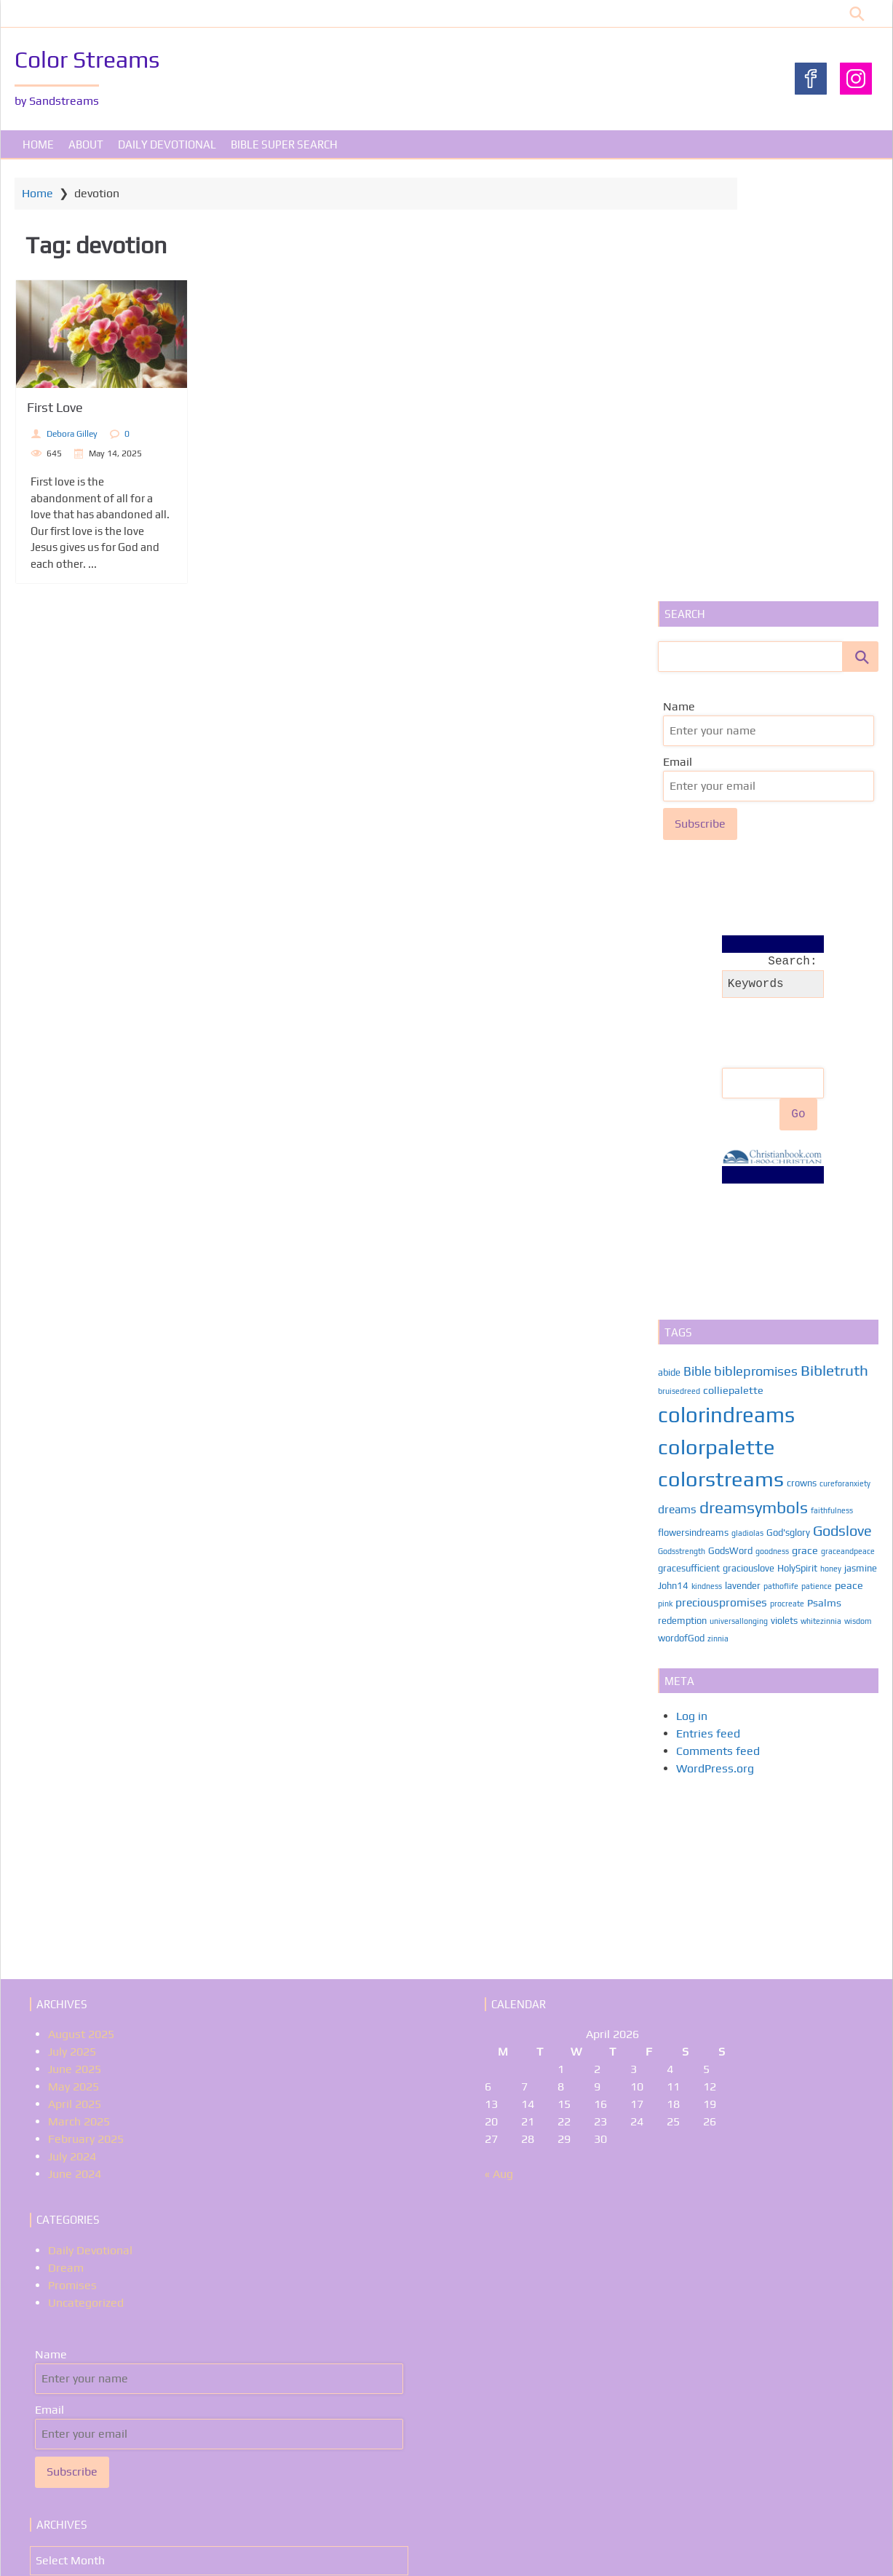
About (85, 149)
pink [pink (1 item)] (694, 1174)
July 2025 (72, 1623)
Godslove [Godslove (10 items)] (840, 1101)
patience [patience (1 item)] (850, 1157)
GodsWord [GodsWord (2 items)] (728, 1122)
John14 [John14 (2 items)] (706, 1157)
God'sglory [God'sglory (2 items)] (786, 1103)
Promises (72, 1856)
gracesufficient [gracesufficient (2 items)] (687, 1139)
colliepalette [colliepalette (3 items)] (731, 962)
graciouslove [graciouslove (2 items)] (746, 1139)
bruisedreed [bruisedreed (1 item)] (677, 963)
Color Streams (91, 58)
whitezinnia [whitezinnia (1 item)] (818, 1192)
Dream (66, 1839)
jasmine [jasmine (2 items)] (672, 1157)
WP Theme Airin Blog (827, 2550)
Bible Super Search (284, 149)
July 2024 (72, 1728)
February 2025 (86, 1710)
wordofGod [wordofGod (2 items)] (679, 1209)
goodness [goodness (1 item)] (770, 1122)
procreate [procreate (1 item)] (816, 1174)
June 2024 (74, 1745)
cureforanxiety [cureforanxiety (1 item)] (842, 1054)
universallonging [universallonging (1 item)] (736, 1192)
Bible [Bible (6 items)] (695, 942)
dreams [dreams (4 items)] (675, 1080)
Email (670, 337)
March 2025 (79, 1693)
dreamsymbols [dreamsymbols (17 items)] (751, 1078)
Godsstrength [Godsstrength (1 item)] (679, 1122)
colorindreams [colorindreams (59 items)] (724, 987)
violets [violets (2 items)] (782, 1191)
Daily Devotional (167, 149)
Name (672, 282)
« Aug (499, 1745)
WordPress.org (713, 1340)
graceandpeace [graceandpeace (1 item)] (846, 1122)
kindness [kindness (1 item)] (740, 1157)
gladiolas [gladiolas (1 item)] (745, 1104)
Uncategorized (86, 1874)
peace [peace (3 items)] (670, 1174)
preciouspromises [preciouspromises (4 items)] (750, 1173)
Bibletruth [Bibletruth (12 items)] (832, 941)
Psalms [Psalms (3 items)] (853, 1174)
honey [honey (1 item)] (828, 1140)
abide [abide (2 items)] (667, 943)
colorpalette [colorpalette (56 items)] (714, 1018)
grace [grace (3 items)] (803, 1121)
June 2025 (74, 1640)
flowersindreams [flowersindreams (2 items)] (691, 1103)
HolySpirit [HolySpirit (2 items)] (795, 1139)
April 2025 (74, 1675)
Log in (689, 1287)
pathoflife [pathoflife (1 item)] (814, 1157)
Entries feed (706, 1305)
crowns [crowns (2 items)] (799, 1054)
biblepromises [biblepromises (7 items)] (753, 942)
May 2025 (73, 1658)
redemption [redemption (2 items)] (680, 1191)
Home (38, 149)
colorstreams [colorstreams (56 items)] (719, 1050)
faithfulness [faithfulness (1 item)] (830, 1081)
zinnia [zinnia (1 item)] (715, 1209)
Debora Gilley (96, 437)
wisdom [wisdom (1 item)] (855, 1192)
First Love (79, 411)
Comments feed (716, 1322)
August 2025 (81, 1605)
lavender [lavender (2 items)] (776, 1157)
